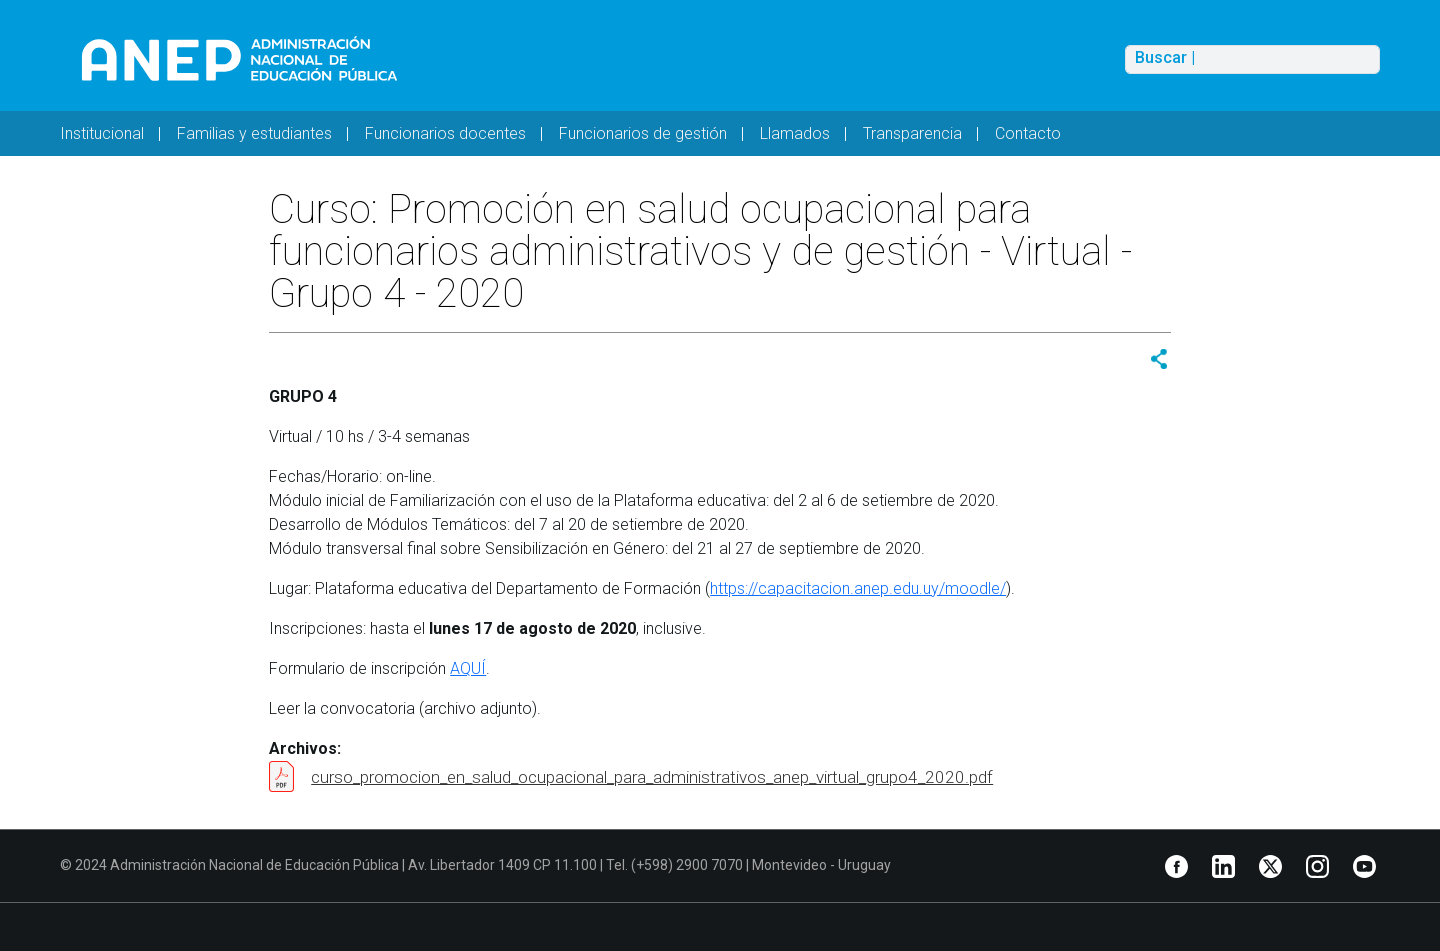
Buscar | (1165, 58)
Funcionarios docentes (445, 133)
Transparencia (912, 133)
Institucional (102, 133)
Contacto (1028, 133)
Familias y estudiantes (254, 133)
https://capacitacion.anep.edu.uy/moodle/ (858, 588)
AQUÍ (468, 668)
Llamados (795, 133)
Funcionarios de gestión (643, 133)
